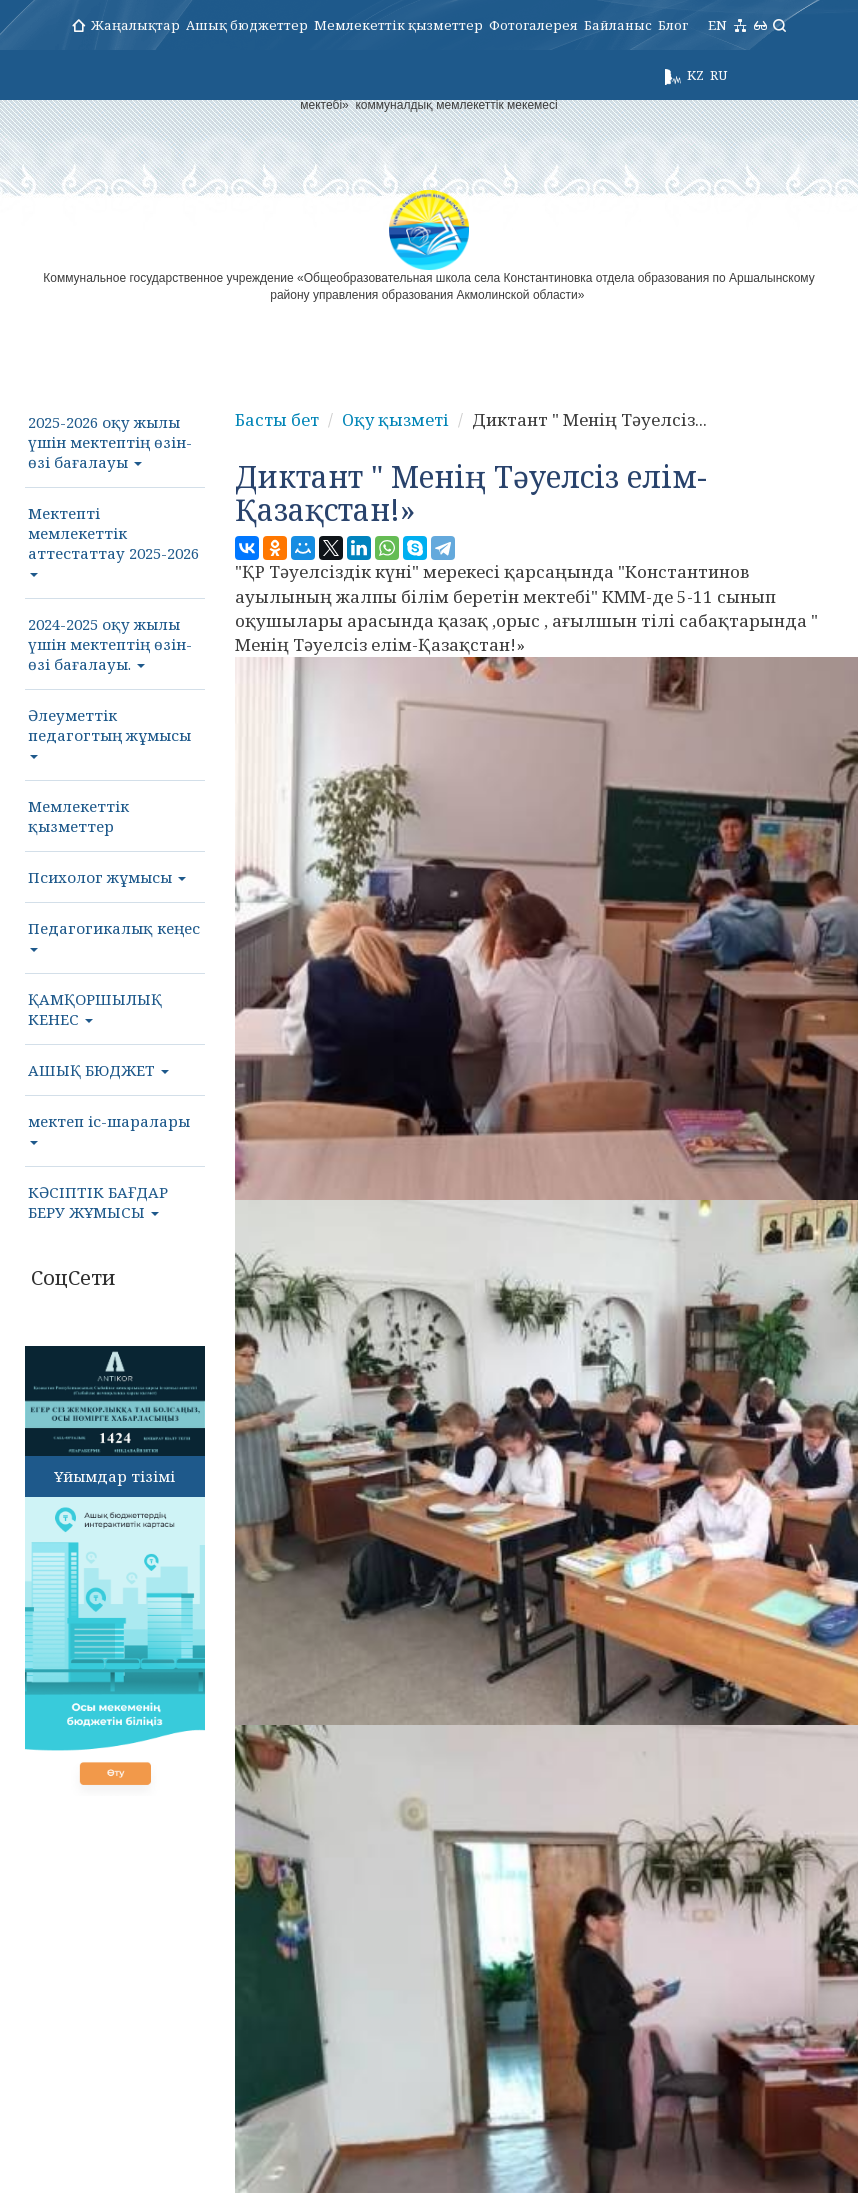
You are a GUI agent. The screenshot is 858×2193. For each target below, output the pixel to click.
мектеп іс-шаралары (109, 1128)
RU (692, 75)
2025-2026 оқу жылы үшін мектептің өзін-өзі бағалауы (110, 442)
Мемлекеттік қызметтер (405, 25)
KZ (668, 75)
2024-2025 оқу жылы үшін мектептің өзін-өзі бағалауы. (110, 644)
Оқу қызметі (389, 420)
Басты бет (275, 420)
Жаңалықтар (137, 25)
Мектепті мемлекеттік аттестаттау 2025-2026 (113, 540)
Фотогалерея (543, 25)
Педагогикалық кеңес (114, 935)
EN (717, 75)
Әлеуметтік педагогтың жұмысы (109, 732)
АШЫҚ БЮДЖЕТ (98, 1070)
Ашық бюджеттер (251, 25)
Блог (687, 25)
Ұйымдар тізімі (114, 1476)
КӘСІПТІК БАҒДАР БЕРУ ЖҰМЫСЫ (98, 1202)
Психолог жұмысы (107, 877)
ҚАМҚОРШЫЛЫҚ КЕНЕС (95, 1009)
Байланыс (630, 25)
